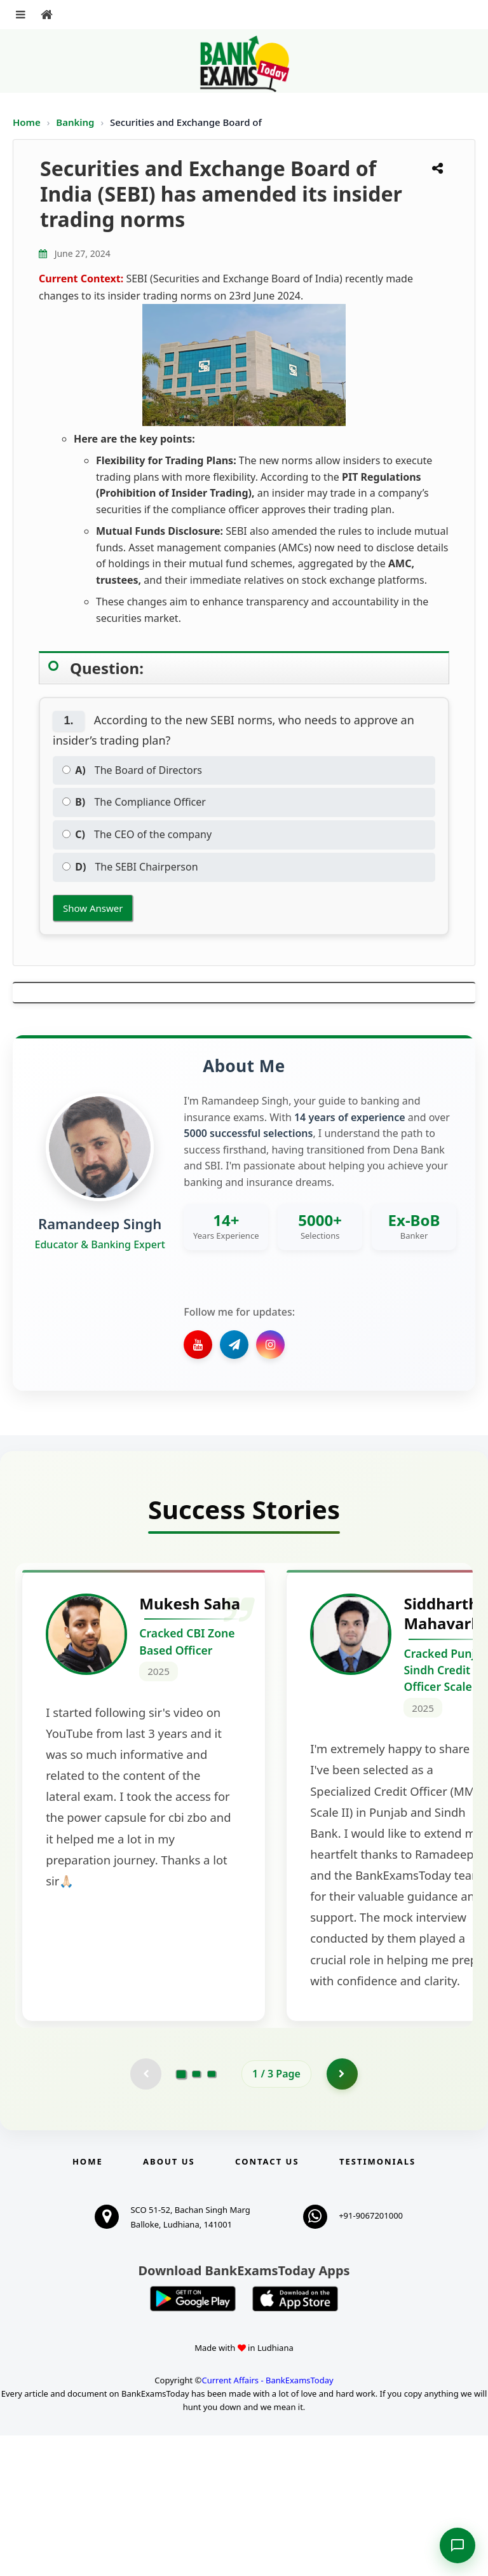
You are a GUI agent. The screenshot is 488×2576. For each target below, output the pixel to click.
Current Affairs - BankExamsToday (267, 2521)
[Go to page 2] (196, 2214)
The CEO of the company (137, 834)
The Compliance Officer (134, 802)
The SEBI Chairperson (130, 867)
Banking (75, 122)
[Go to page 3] (211, 2214)
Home (27, 122)
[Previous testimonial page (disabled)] (145, 2214)
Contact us (267, 2302)
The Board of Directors (132, 770)
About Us (169, 2302)
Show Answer (93, 908)
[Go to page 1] (181, 2214)
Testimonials (377, 2302)
